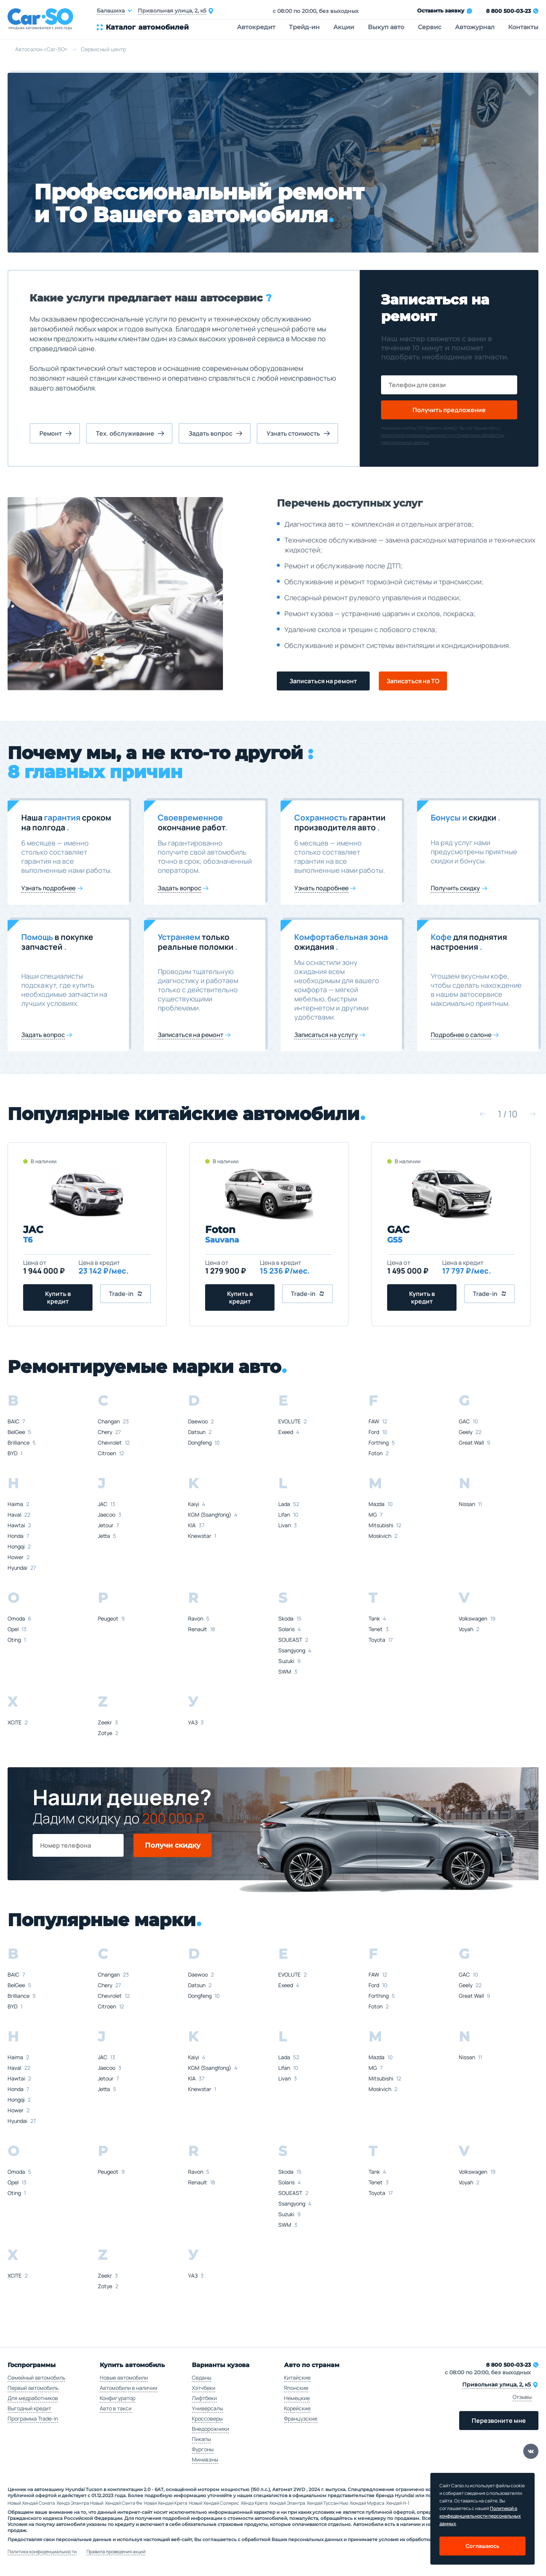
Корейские (297, 2408)
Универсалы (207, 2408)
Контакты (523, 27)
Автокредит (256, 27)
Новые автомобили (124, 2377)
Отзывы (522, 2396)
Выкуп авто (386, 27)
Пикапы (201, 2439)
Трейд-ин (304, 27)
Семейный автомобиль (36, 2377)
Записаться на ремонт (323, 681)
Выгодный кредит (29, 2408)
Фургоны (202, 2449)
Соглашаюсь (482, 2545)
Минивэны (205, 2459)
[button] (482, 1114)
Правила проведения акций (116, 2552)
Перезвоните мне (499, 2420)
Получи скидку (173, 1845)
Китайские (297, 2377)
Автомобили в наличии (128, 2387)
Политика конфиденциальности (42, 2552)
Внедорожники (210, 2428)
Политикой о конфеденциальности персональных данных (480, 2516)
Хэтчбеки (203, 2387)
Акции (343, 27)
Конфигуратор (117, 2398)
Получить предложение (449, 410)
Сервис (429, 27)
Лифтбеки (204, 2398)
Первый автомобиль (33, 2387)
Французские (300, 2418)
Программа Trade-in (33, 2418)
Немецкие (297, 2398)
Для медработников (33, 2398)
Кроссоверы (207, 2418)
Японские (296, 2387)
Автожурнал (474, 27)
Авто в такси (116, 2408)
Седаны (201, 2377)
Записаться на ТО (412, 681)
